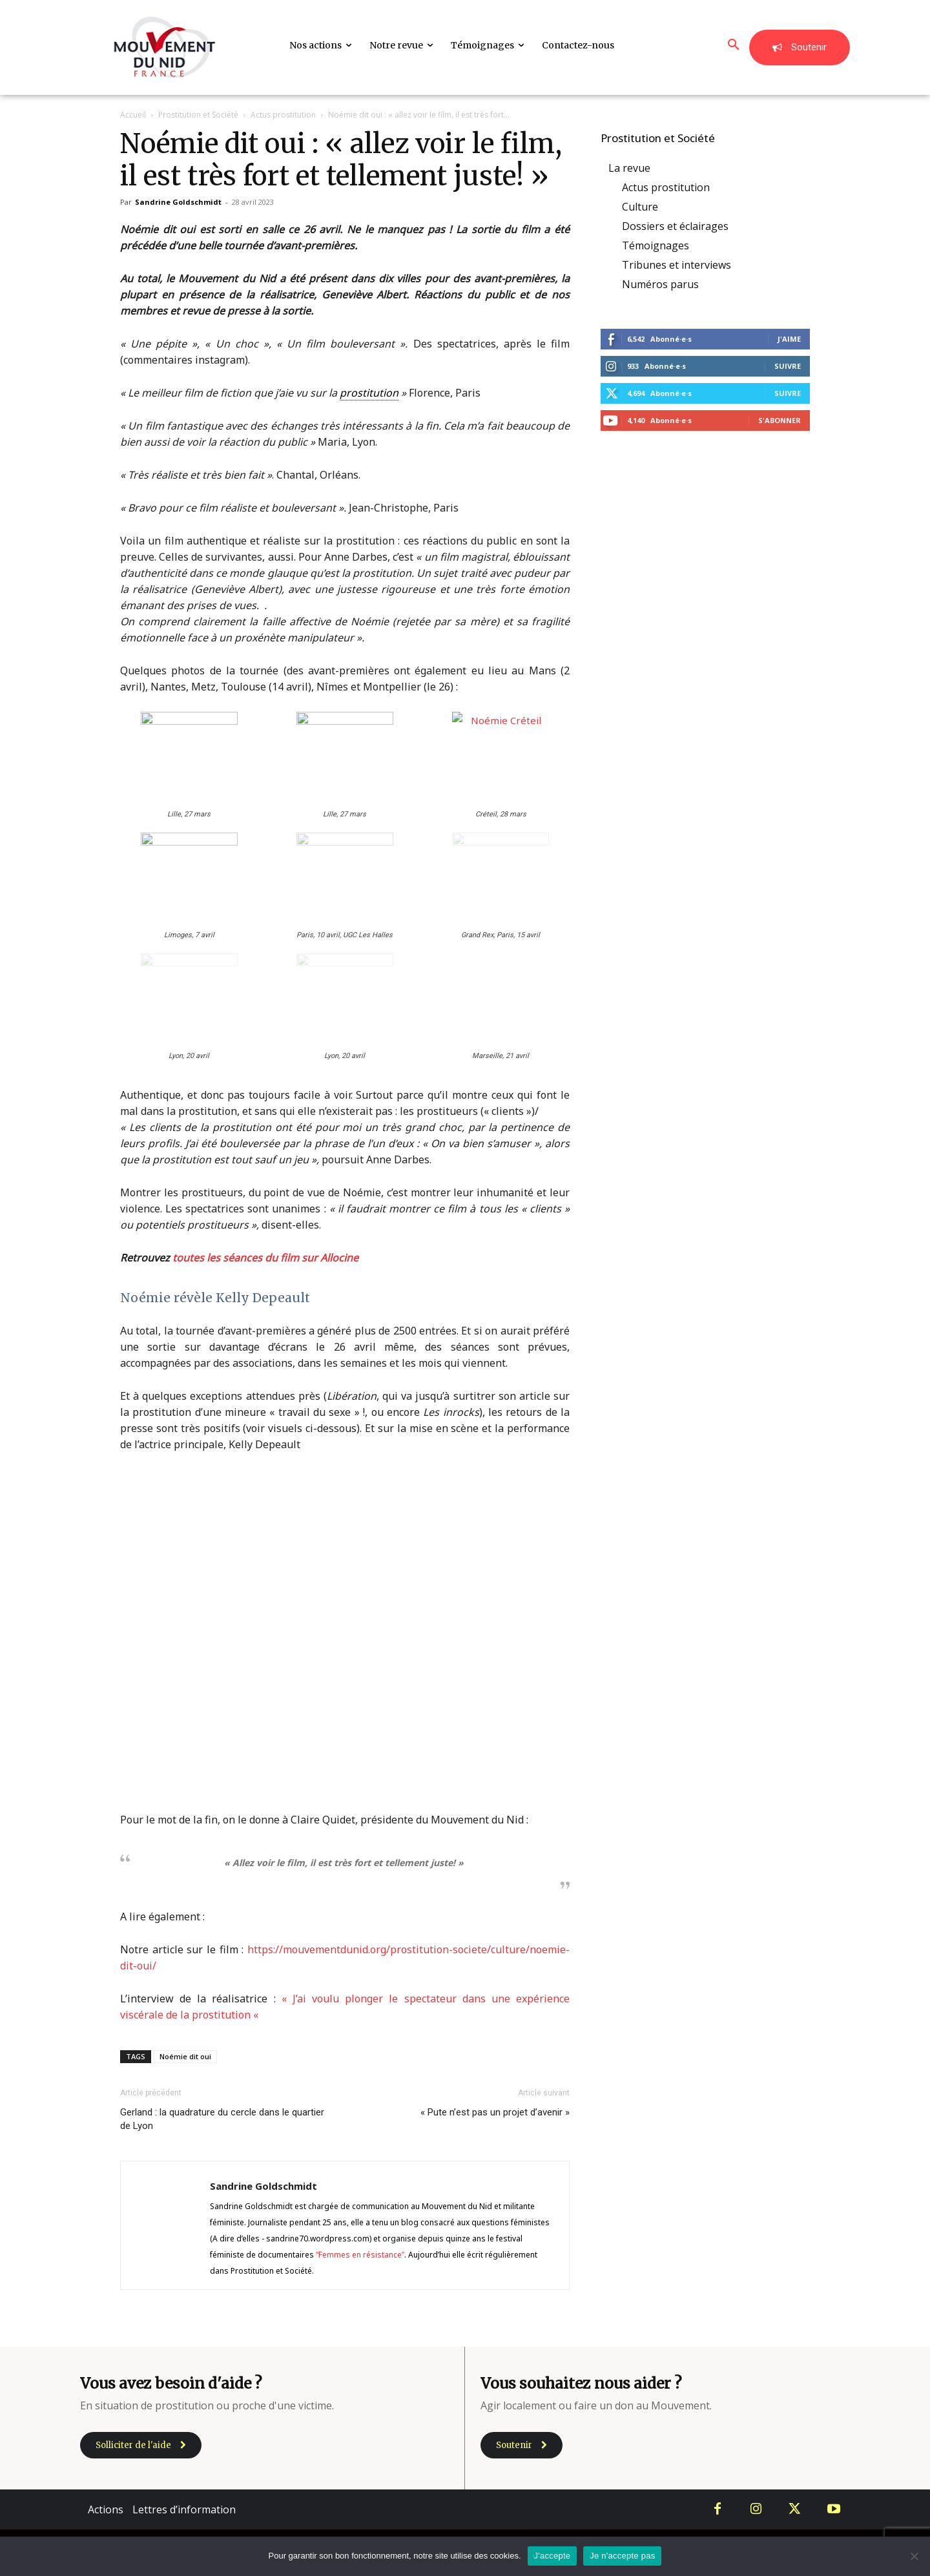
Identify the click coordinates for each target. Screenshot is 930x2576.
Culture (640, 207)
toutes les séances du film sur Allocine (265, 1258)
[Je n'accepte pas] (913, 2556)
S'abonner (779, 420)
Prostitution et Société (198, 114)
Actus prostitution (283, 114)
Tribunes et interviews (676, 265)
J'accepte (552, 2555)
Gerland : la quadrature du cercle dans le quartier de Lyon (222, 2119)
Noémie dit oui (185, 2056)
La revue (629, 168)
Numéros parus (660, 284)
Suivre (787, 366)
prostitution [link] (369, 393)
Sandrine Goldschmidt (178, 202)
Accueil (133, 114)
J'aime (789, 339)
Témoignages (655, 245)
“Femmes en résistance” (360, 2254)
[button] (733, 45)
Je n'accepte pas (622, 2555)
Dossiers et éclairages (675, 226)
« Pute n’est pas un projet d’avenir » (495, 2112)
